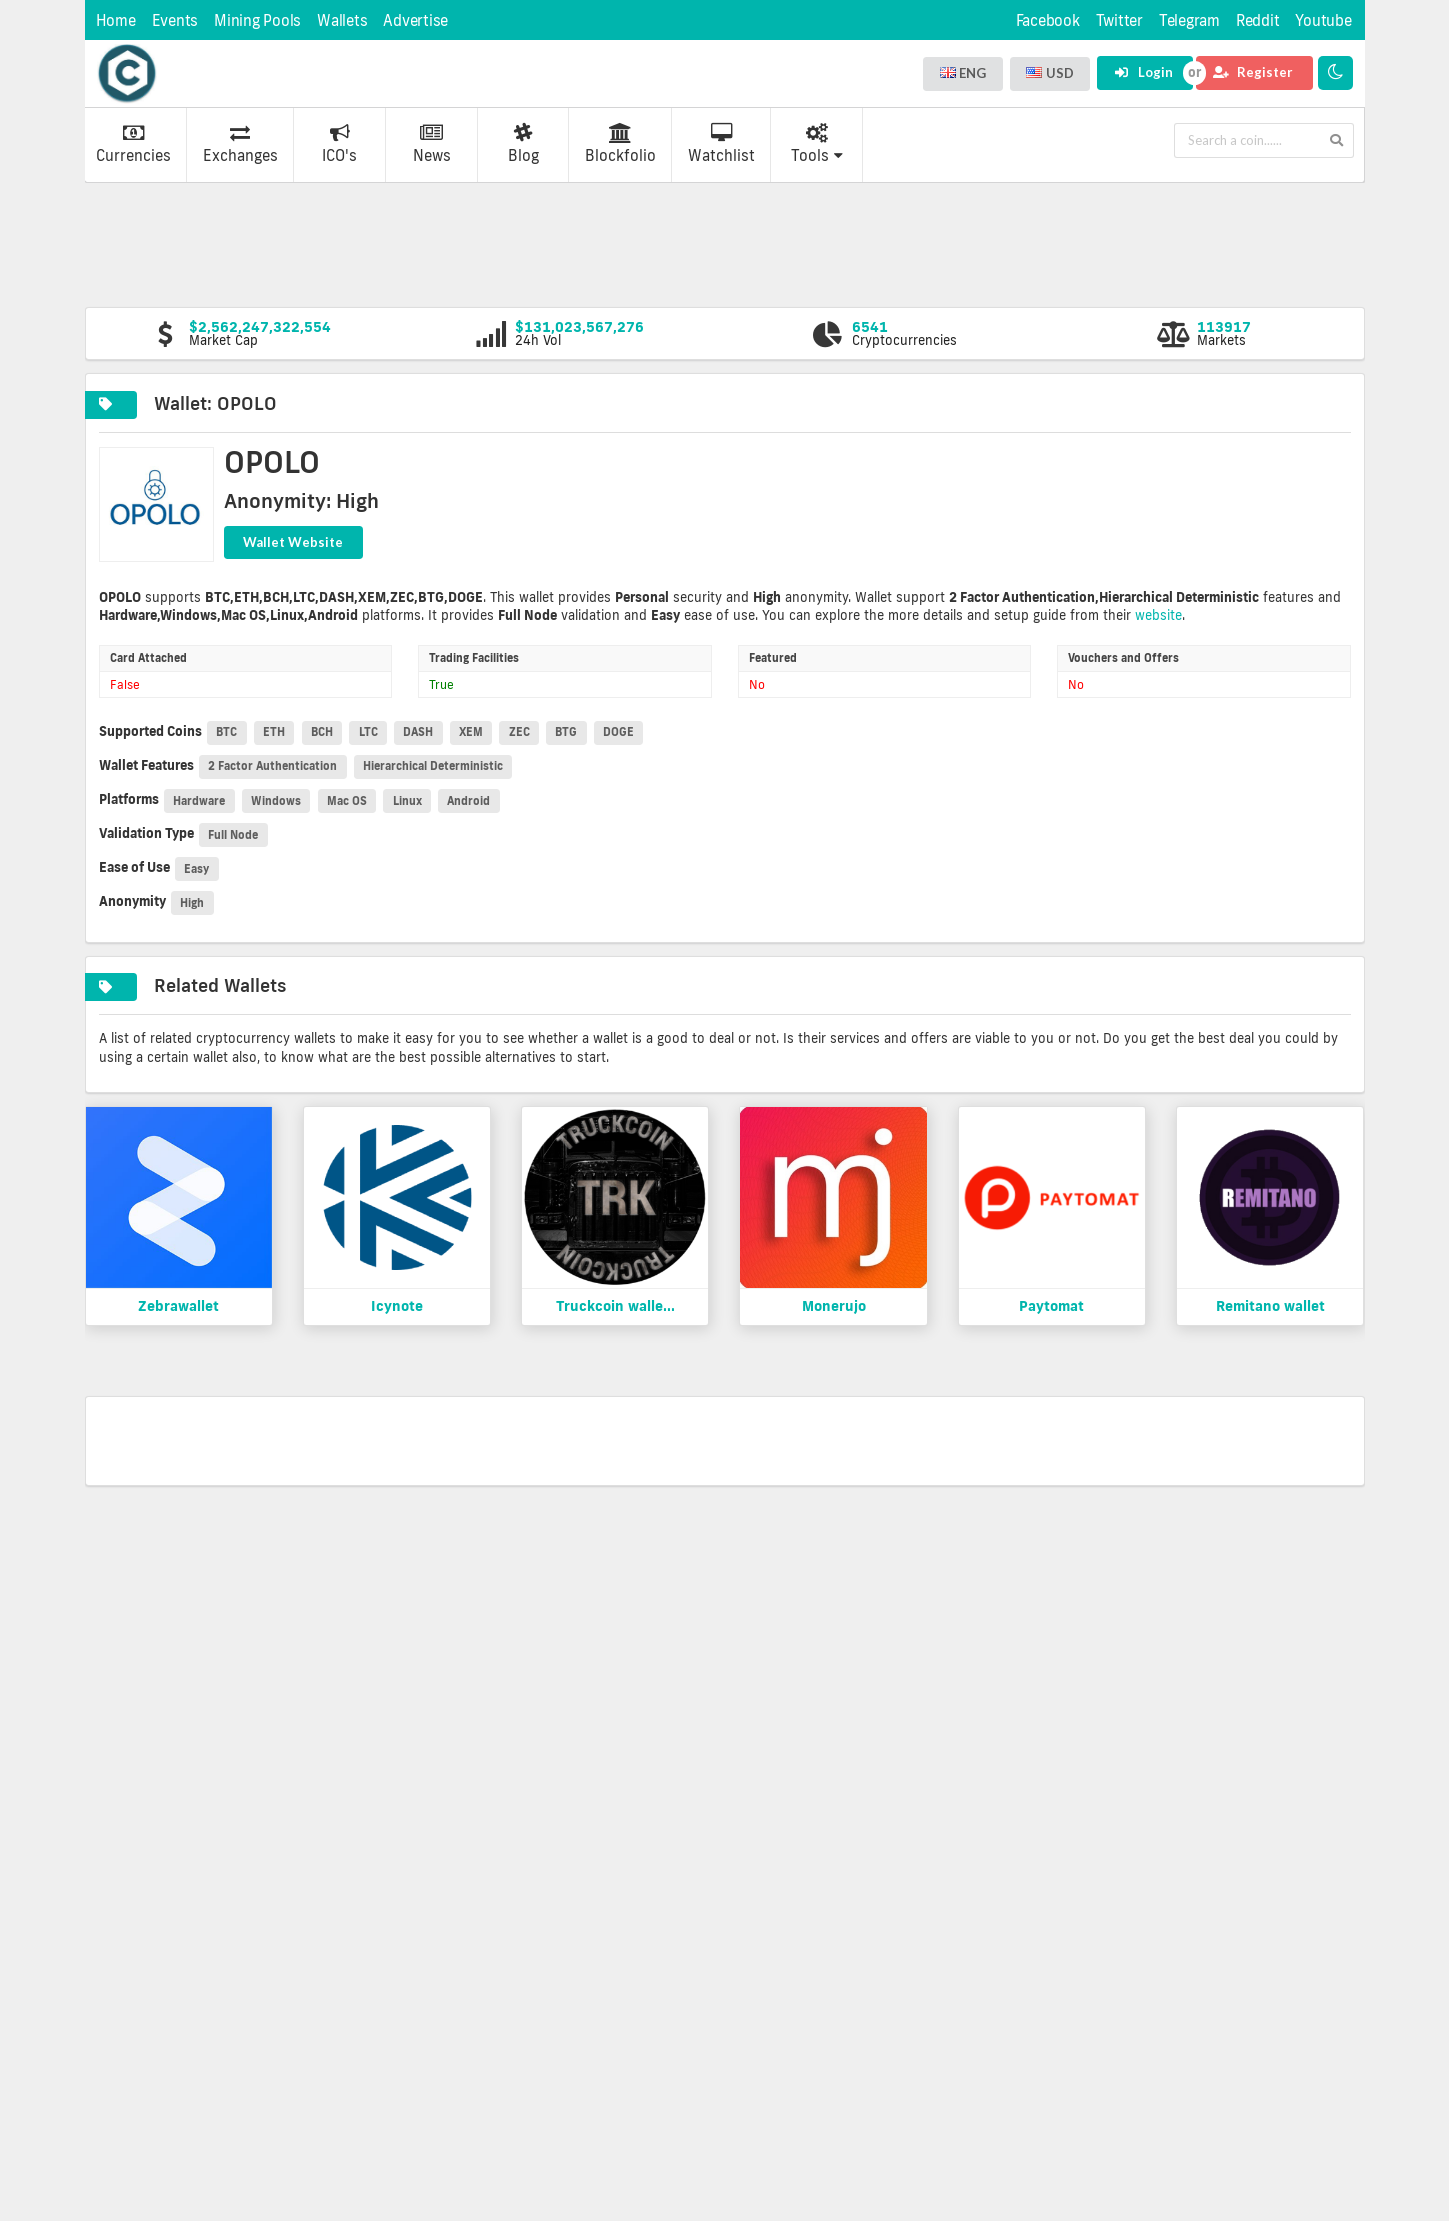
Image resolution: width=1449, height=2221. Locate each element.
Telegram (1189, 20)
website (1158, 615)
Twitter (1119, 20)
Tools (817, 144)
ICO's (339, 144)
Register (1253, 72)
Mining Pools (257, 20)
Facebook (1048, 20)
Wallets (342, 20)
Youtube (1323, 20)
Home (116, 20)
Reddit (1258, 20)
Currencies (133, 144)
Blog (523, 144)
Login (1143, 72)
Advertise (415, 20)
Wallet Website (293, 542)
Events (175, 20)
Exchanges (240, 144)
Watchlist (721, 144)
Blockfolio (620, 144)
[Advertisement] (725, 243)
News (432, 144)
